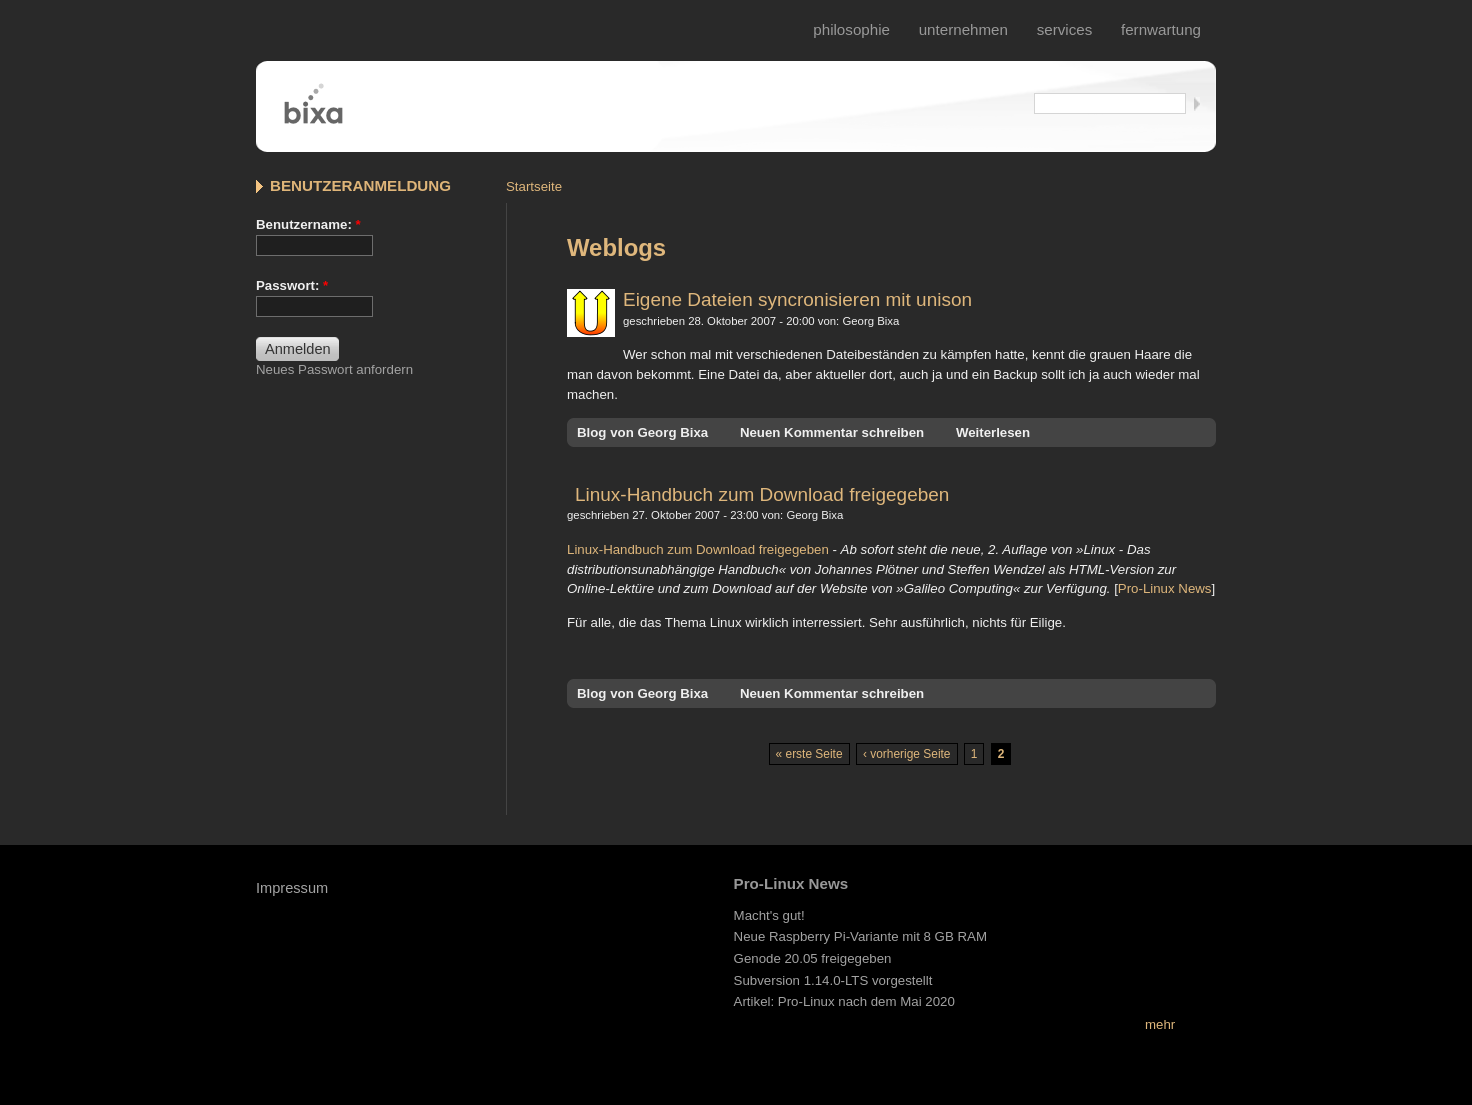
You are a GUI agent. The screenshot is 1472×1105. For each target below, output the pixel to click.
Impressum (292, 888)
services (1065, 29)
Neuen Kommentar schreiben (832, 432)
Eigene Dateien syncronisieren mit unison (797, 299)
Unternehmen (963, 29)
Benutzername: (308, 224)
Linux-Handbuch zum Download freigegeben (762, 494)
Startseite (534, 186)
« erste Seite (809, 754)
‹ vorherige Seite (907, 754)
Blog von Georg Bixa (642, 432)
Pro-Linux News (1165, 588)
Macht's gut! (769, 915)
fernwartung (1161, 29)
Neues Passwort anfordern (334, 369)
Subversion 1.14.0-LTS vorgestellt (833, 980)
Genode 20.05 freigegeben (813, 958)
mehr (1160, 1024)
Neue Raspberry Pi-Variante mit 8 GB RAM (860, 936)
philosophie (851, 29)
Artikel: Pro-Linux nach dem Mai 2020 (844, 1001)
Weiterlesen (993, 432)
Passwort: (292, 285)
